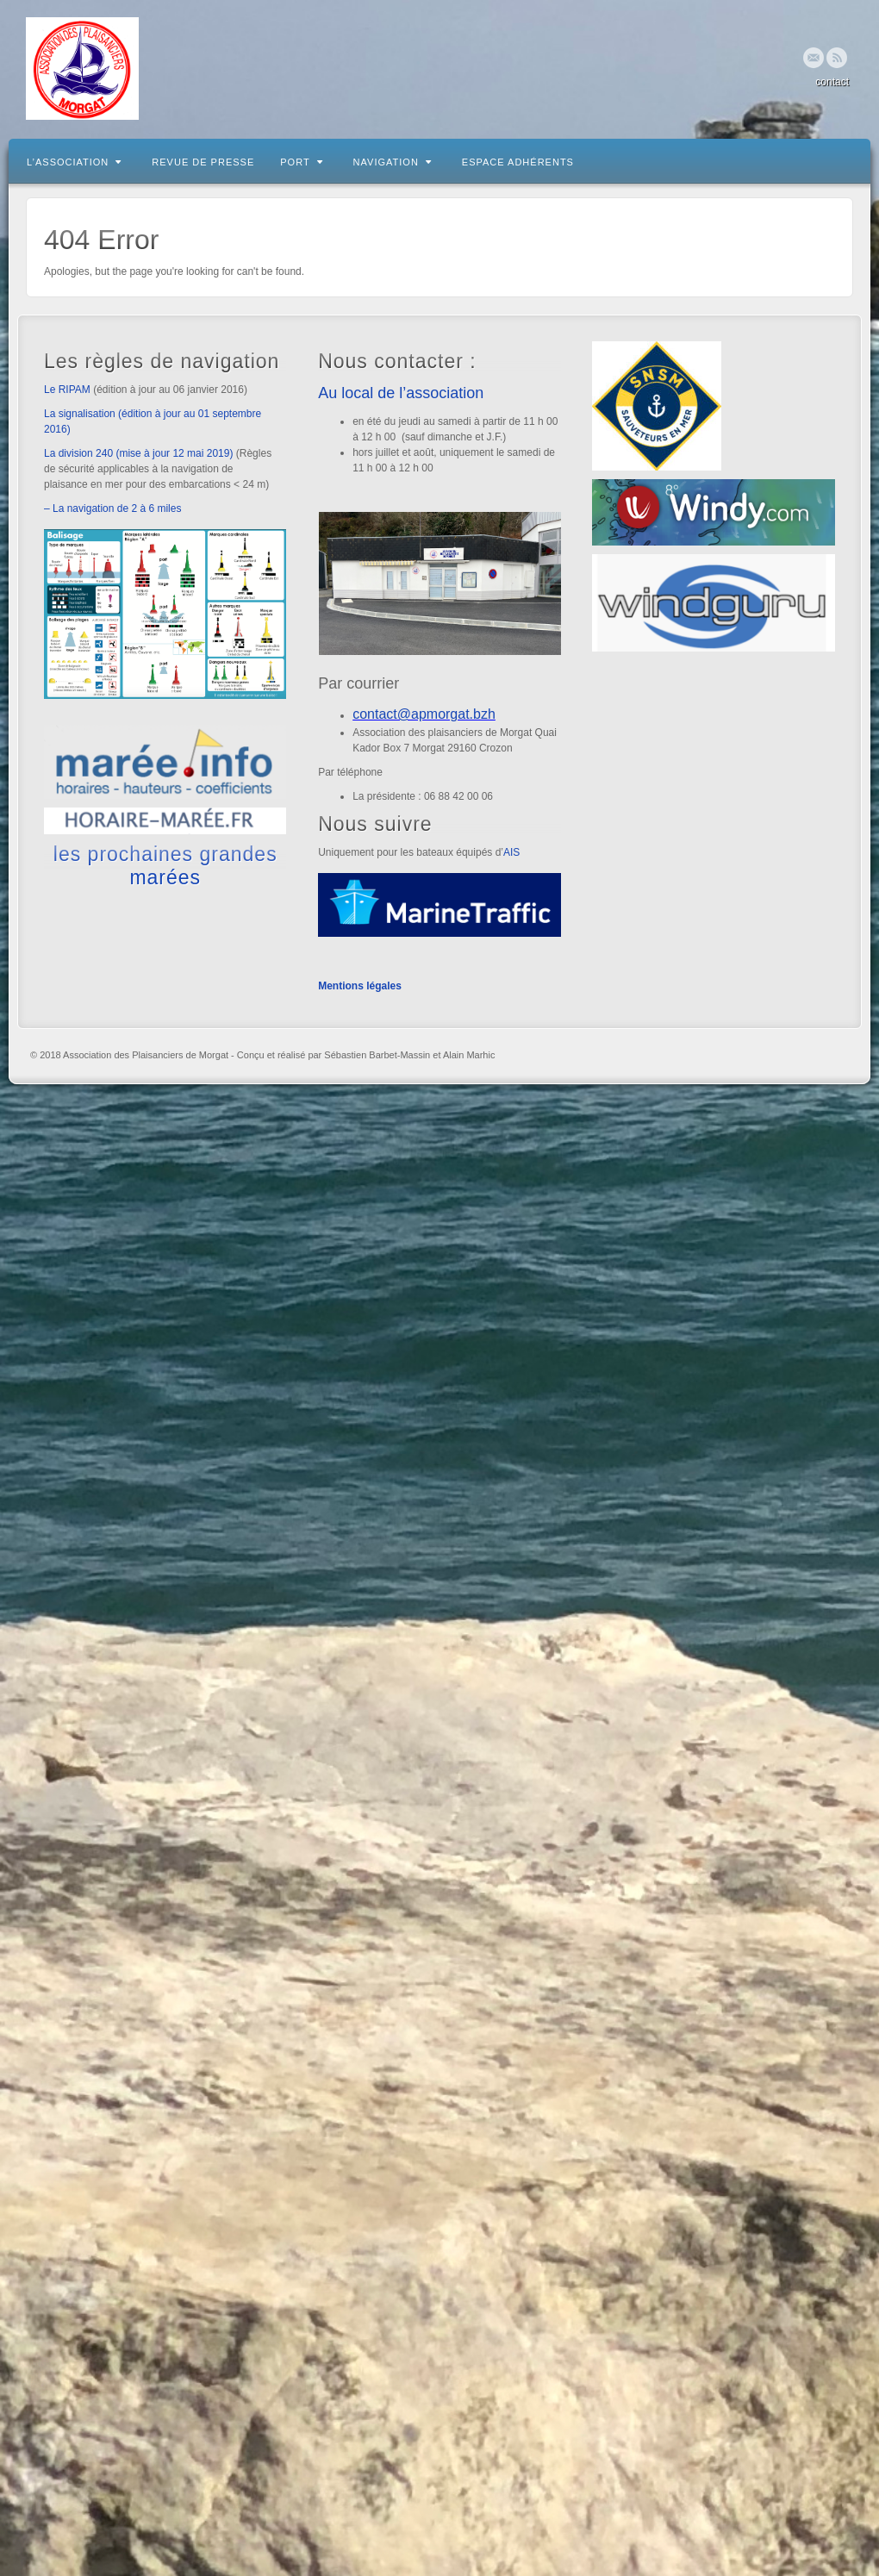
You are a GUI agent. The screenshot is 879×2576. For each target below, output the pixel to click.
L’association (74, 162)
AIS (511, 852)
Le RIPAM (67, 390)
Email (814, 57)
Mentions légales (360, 986)
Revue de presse (203, 162)
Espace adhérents (518, 162)
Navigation (392, 162)
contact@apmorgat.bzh (424, 714)
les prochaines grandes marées (165, 865)
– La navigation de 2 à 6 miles (112, 508)
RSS (837, 57)
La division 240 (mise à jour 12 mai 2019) (138, 453)
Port (301, 162)
